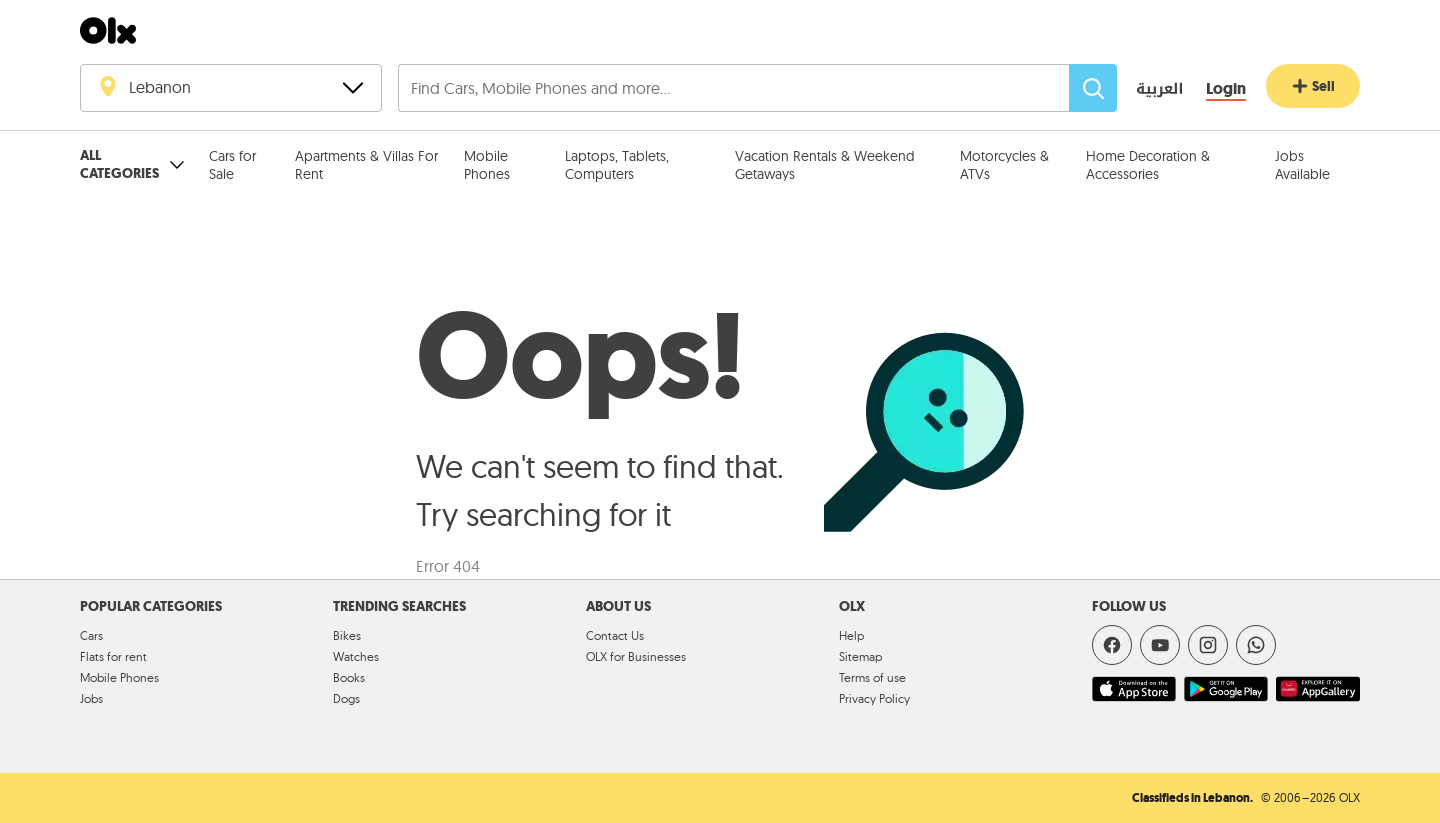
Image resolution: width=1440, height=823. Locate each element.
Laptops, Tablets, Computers (617, 165)
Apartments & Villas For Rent (366, 165)
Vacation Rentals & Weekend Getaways (825, 165)
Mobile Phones (487, 165)
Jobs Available (1302, 165)
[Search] (1093, 88)
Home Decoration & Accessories (1148, 165)
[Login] (1226, 89)
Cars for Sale (232, 165)
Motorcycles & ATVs (1004, 165)
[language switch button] (1145, 90)
